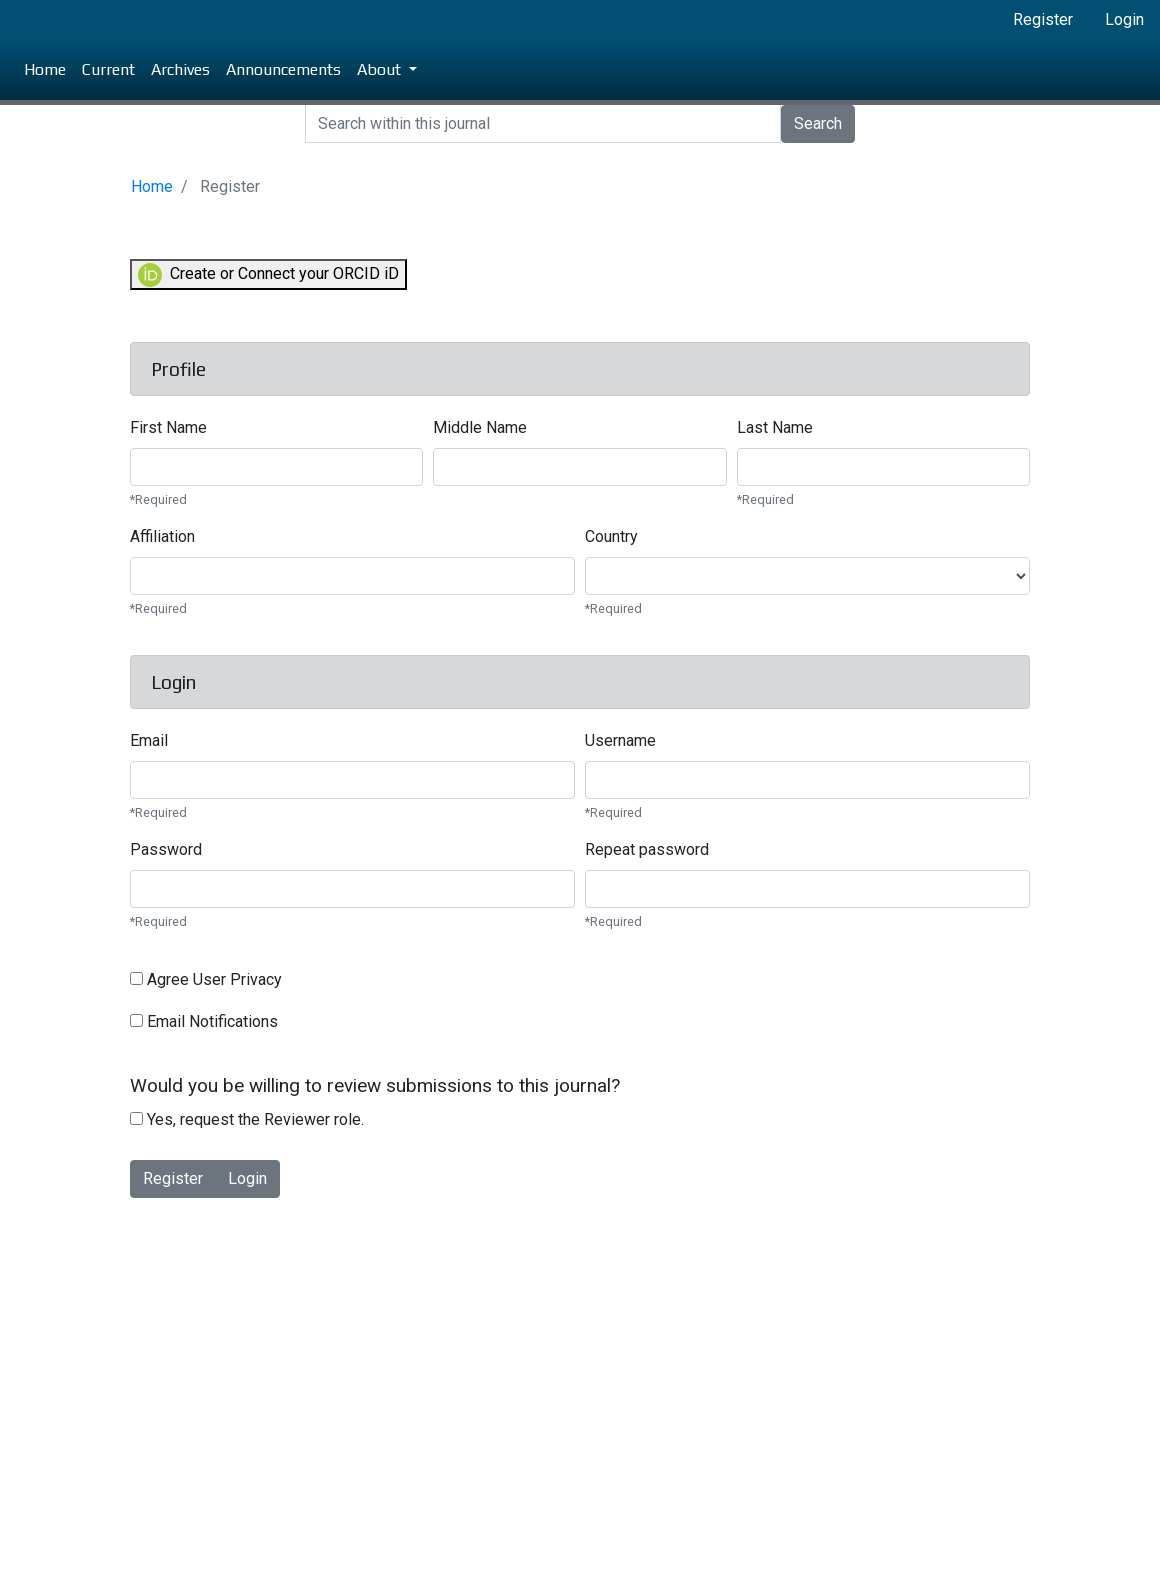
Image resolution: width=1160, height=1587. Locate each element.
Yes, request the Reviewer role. (247, 1119)
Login (1124, 19)
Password (166, 849)
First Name (168, 427)
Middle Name (480, 427)
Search (818, 123)
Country (611, 536)
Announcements (283, 69)
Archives (180, 69)
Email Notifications (204, 1021)
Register (1043, 19)
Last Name (775, 427)
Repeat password (647, 849)
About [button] (381, 69)
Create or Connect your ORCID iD (268, 275)
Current (108, 69)
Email (149, 740)
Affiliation (162, 536)
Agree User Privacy (206, 979)
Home (45, 69)
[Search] (543, 124)
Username (620, 740)
